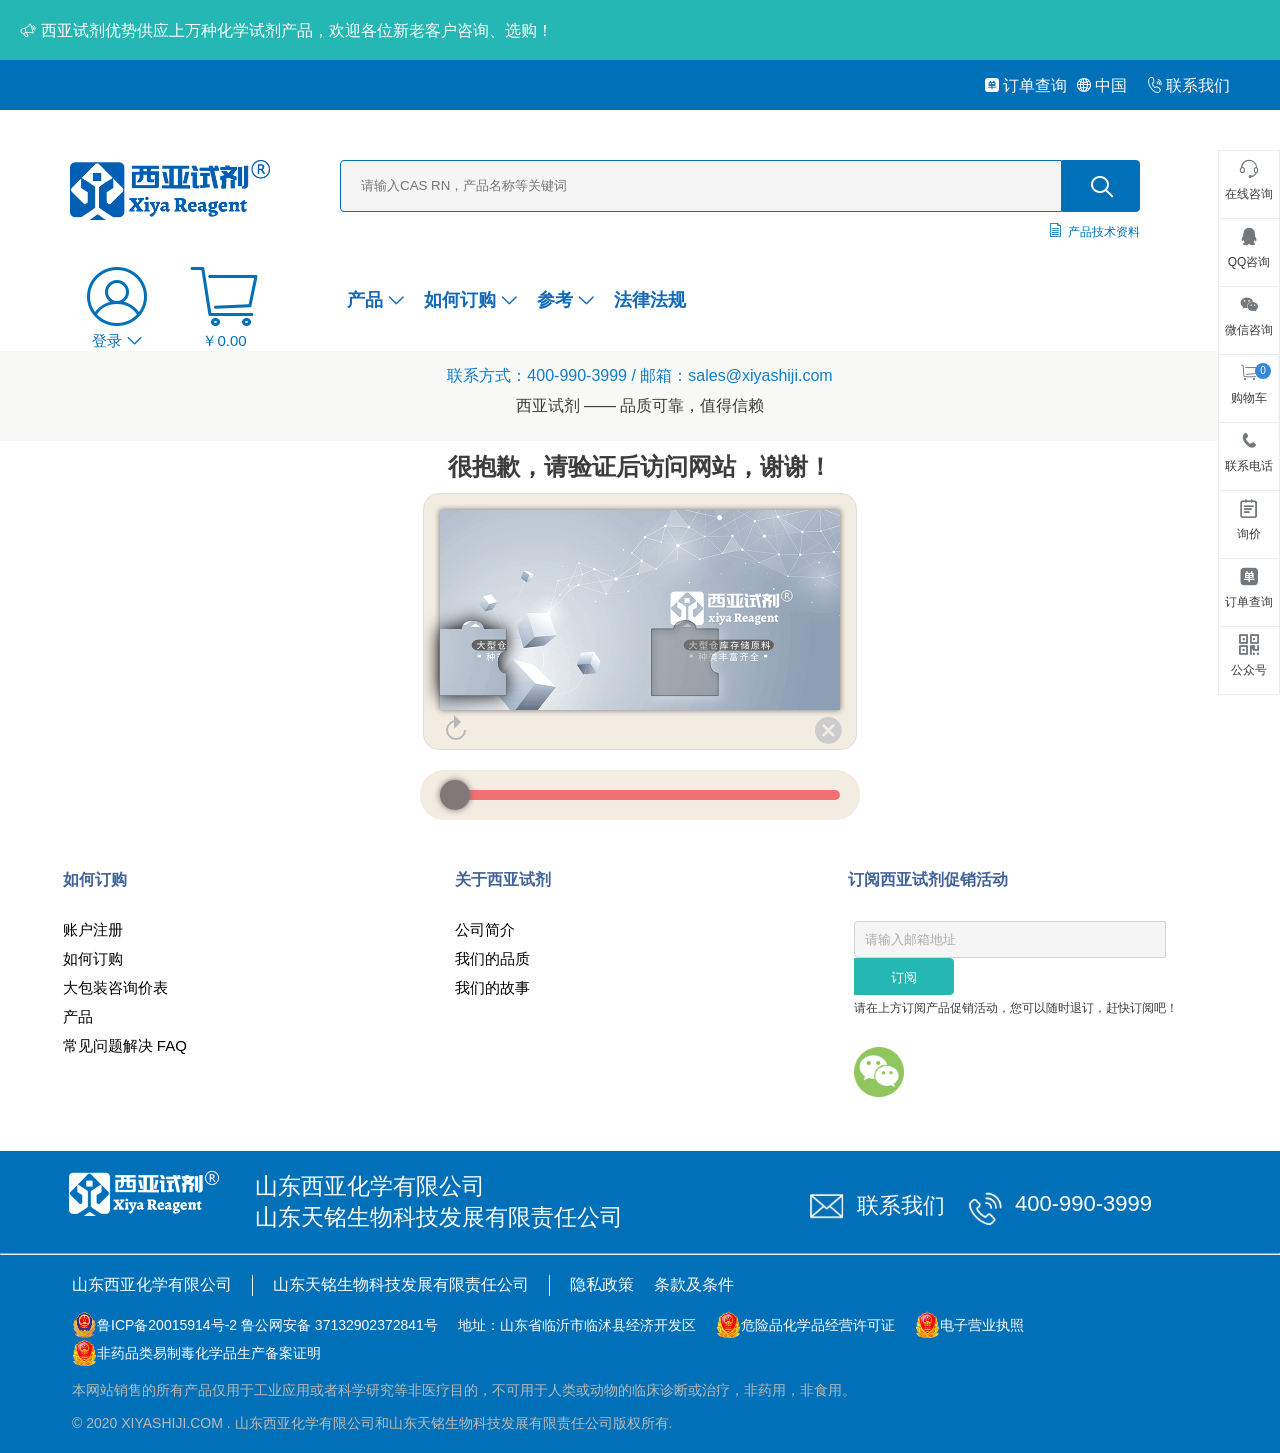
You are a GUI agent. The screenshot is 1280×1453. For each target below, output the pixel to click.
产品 (375, 300)
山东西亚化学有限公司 (152, 1284)
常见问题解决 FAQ (125, 1045)
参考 (565, 300)
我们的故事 (492, 987)
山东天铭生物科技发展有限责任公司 (401, 1284)
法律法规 (650, 300)
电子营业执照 (982, 1325)
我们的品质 (492, 958)
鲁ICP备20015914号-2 (167, 1325)
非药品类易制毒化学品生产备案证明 (209, 1353)
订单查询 (1025, 85)
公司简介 (485, 929)
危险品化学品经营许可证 (818, 1325)
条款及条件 (694, 1284)
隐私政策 (602, 1284)
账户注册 (93, 929)
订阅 (904, 977)
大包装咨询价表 (115, 987)
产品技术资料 (1104, 232)
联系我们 (1188, 85)
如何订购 (470, 300)
